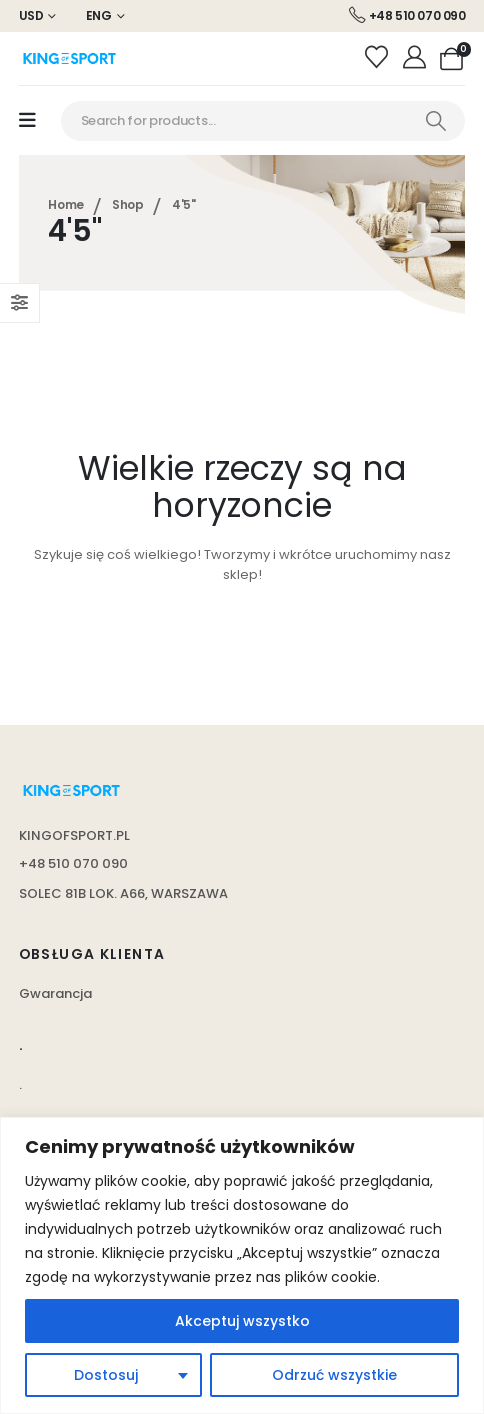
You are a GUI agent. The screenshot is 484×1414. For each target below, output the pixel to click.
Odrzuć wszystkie (334, 1375)
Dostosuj (106, 1375)
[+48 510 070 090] (407, 16)
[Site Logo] (69, 58)
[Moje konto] (416, 58)
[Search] (436, 121)
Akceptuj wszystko (242, 1321)
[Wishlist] (379, 58)
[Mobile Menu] (27, 120)
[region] (242, 1265)
